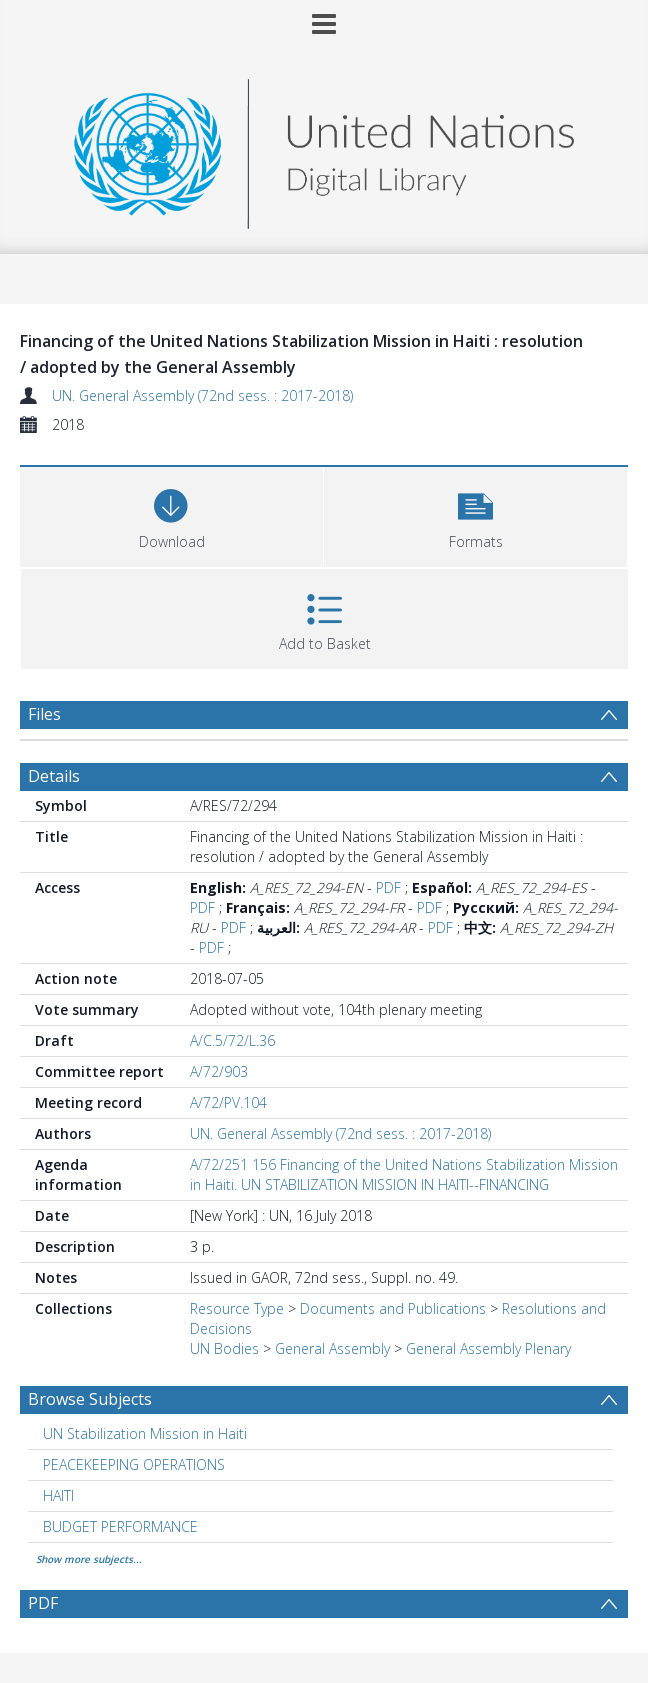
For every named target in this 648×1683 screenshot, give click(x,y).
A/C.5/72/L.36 (232, 1040)
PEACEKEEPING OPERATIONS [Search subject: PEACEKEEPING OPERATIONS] (134, 1464)
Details (54, 776)
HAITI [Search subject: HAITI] (58, 1495)
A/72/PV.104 (228, 1102)
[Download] (171, 514)
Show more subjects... (89, 1559)
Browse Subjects (90, 1399)
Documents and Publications (393, 1308)
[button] (475, 514)
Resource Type (237, 1308)
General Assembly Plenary (488, 1348)
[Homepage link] (324, 148)
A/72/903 (219, 1071)
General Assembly (332, 1348)
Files (44, 714)
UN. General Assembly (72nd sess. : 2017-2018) (202, 395)
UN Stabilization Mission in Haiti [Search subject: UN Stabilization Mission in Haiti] (145, 1433)
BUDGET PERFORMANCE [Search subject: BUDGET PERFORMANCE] (120, 1526)
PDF (388, 887)
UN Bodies (224, 1348)
